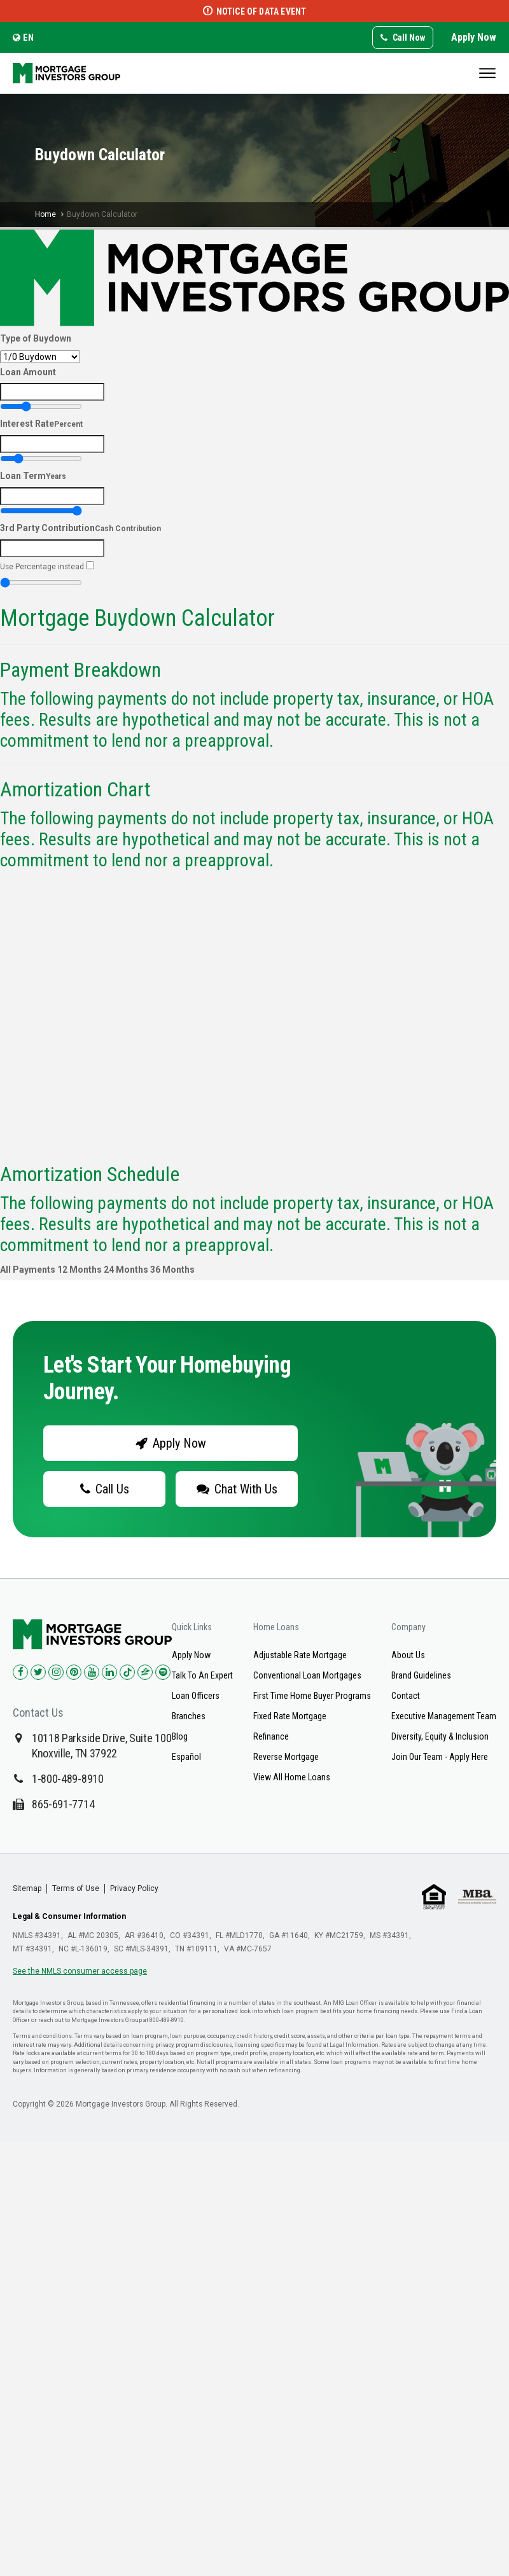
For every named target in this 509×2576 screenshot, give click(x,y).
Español (186, 1757)
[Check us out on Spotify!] (163, 1672)
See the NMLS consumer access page (80, 1971)
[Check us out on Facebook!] (20, 1672)
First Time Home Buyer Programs (312, 1696)
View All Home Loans (291, 1777)
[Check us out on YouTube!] (91, 1672)
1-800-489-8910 (68, 1778)
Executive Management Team (443, 1716)
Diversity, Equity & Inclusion (440, 1736)
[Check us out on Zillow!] (145, 1672)
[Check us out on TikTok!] (127, 1672)
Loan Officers (196, 1696)
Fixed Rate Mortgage (289, 1716)
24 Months (126, 1269)
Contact (405, 1696)
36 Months (172, 1269)
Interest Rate (41, 424)
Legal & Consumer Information (69, 1916)
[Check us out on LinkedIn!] (109, 1672)
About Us (408, 1655)
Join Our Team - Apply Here (439, 1757)
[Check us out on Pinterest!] (73, 1672)
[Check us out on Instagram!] (56, 1672)
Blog (180, 1736)
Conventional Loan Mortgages (307, 1675)
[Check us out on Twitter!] (38, 1672)
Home (45, 214)
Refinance (271, 1736)
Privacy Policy (134, 1888)
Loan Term (33, 476)
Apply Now (473, 37)
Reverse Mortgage (286, 1757)
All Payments (27, 1269)
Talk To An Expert (202, 1675)
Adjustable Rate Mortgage (300, 1655)
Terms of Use (75, 1888)
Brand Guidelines (421, 1675)
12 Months (79, 1269)
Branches (189, 1716)
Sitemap (27, 1888)
